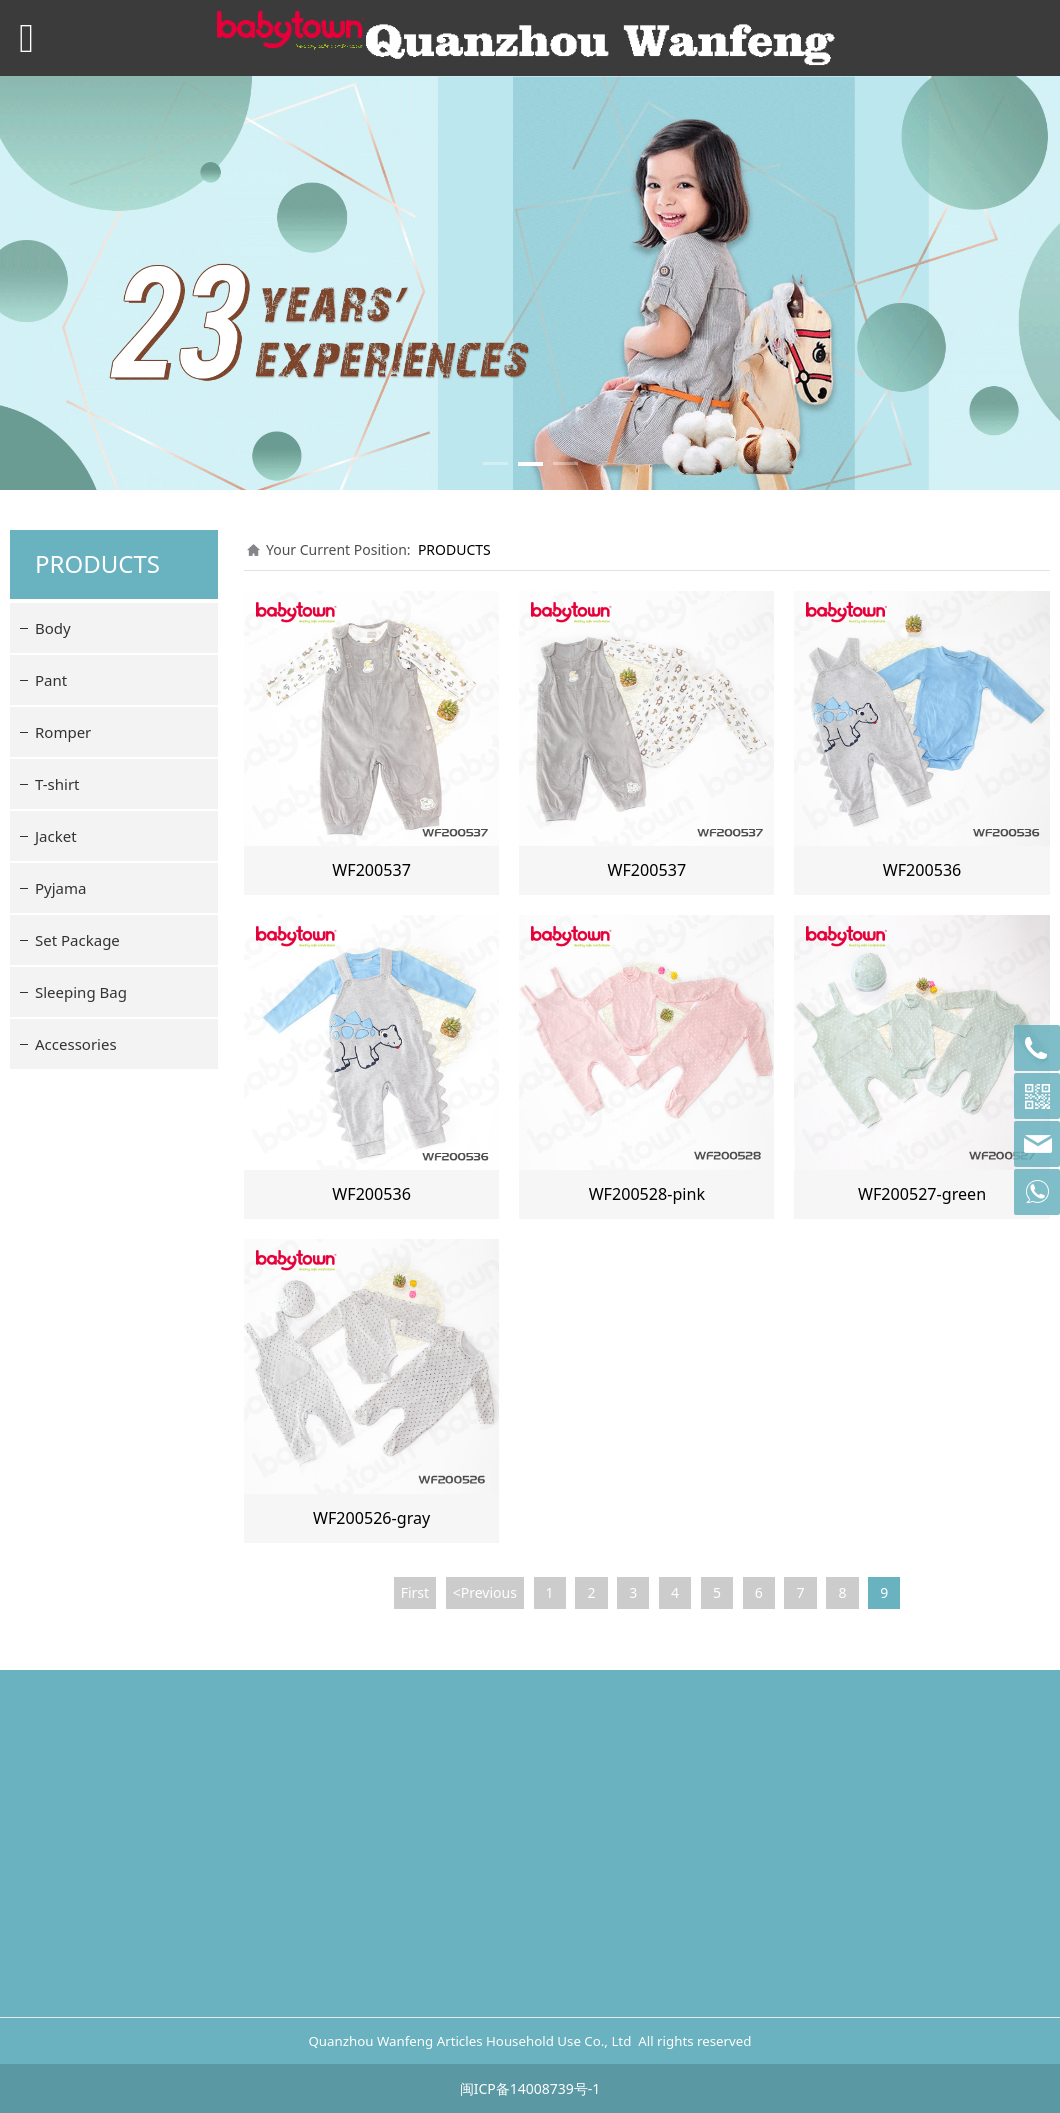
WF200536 (922, 870)
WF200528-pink (647, 1194)
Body (53, 628)
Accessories (76, 1044)
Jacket (56, 836)
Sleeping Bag (81, 992)
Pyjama (60, 888)
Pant (51, 680)
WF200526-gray (371, 1518)
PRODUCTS (454, 549)
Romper (63, 732)
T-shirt (57, 784)
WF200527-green (922, 1194)
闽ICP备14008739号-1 (530, 2088)
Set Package (77, 940)
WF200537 (371, 870)
